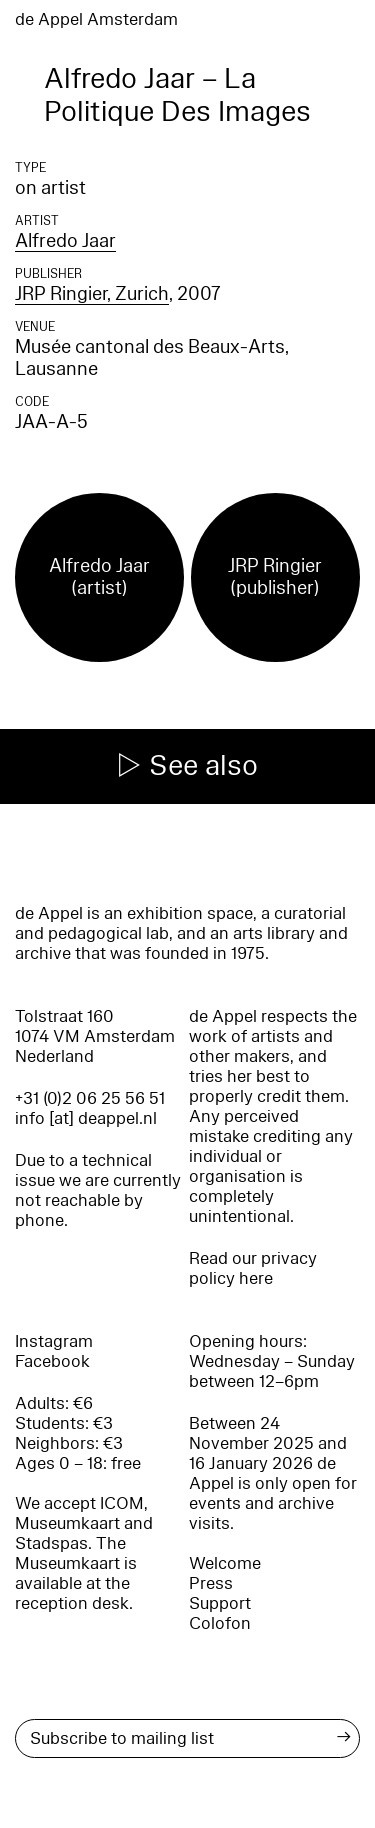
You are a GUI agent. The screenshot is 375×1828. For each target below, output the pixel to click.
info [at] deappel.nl (86, 1118)
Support (220, 1603)
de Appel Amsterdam (96, 19)
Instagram (54, 1341)
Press (211, 1583)
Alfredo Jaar (65, 241)
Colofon (220, 1623)
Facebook (52, 1361)
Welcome (225, 1563)
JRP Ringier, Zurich (92, 294)
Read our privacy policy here (253, 1268)
